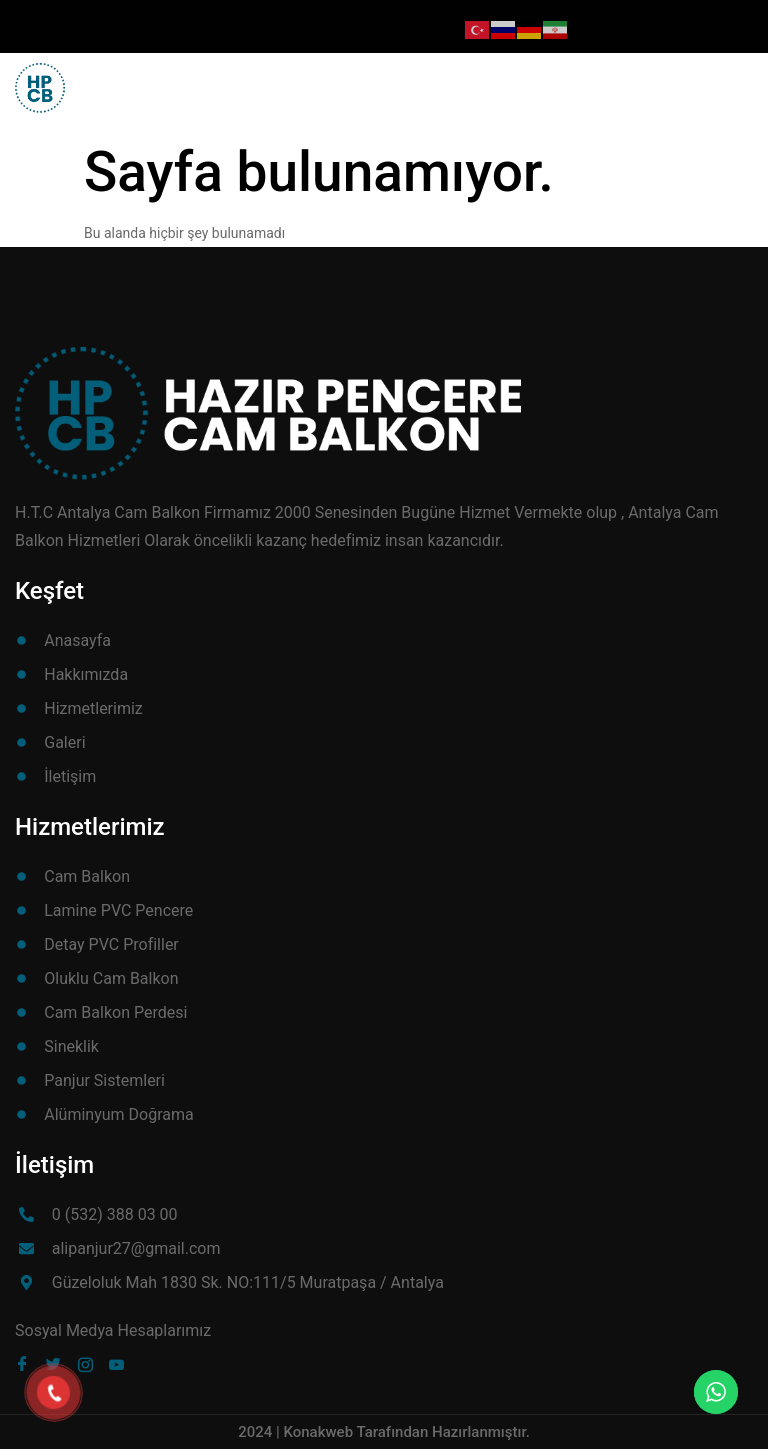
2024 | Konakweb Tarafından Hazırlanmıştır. (384, 1432)
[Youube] (120, 1364)
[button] (719, 79)
